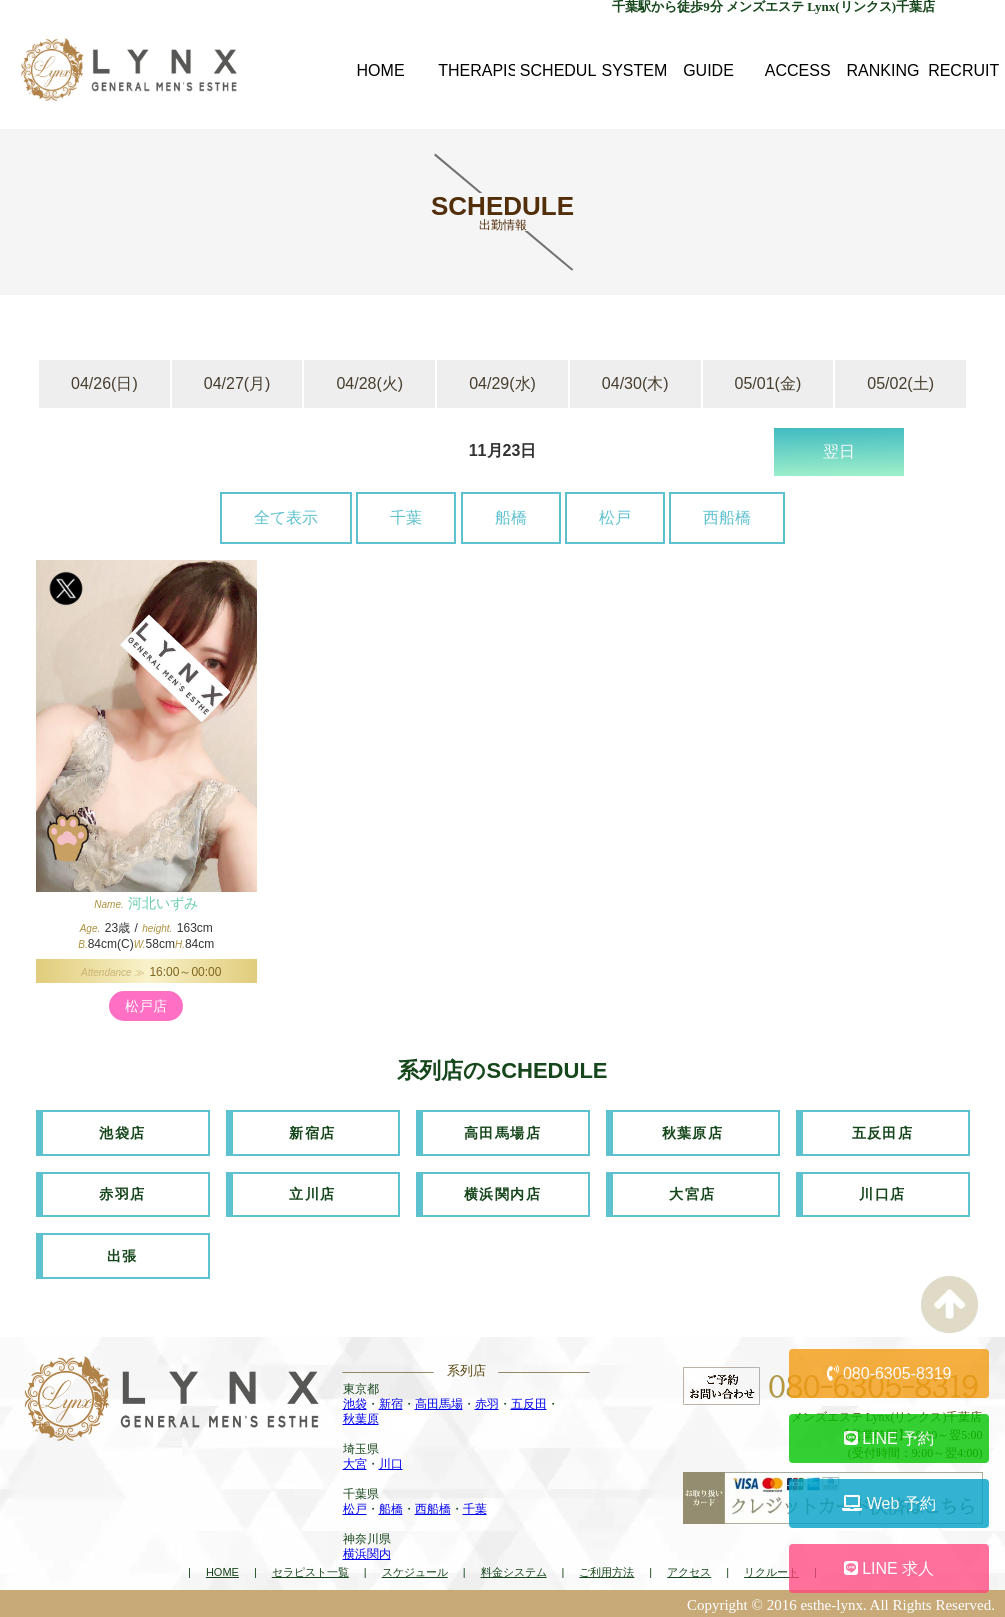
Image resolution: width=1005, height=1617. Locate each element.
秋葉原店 (693, 1132)
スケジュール (415, 1570)
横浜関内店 (502, 1193)
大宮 (355, 1462)
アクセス (689, 1570)
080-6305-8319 (889, 1373)
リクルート (771, 1570)
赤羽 (487, 1402)
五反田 (529, 1402)
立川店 (312, 1193)
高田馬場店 (502, 1132)
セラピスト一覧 (310, 1570)
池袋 (355, 1402)
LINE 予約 (889, 1438)
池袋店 (122, 1132)
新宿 (391, 1402)
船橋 (511, 517)
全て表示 (286, 517)
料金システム (514, 1570)
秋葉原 (361, 1417)
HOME (222, 1570)
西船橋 (727, 517)
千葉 (406, 517)
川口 (391, 1462)
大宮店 (692, 1193)
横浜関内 (367, 1552)
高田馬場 (439, 1402)
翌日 (839, 451)
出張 (122, 1254)
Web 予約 (889, 1503)
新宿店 (312, 1132)
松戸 (615, 517)
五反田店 (883, 1132)
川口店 (882, 1193)
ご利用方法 (606, 1570)
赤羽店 (122, 1193)
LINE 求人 (889, 1568)
